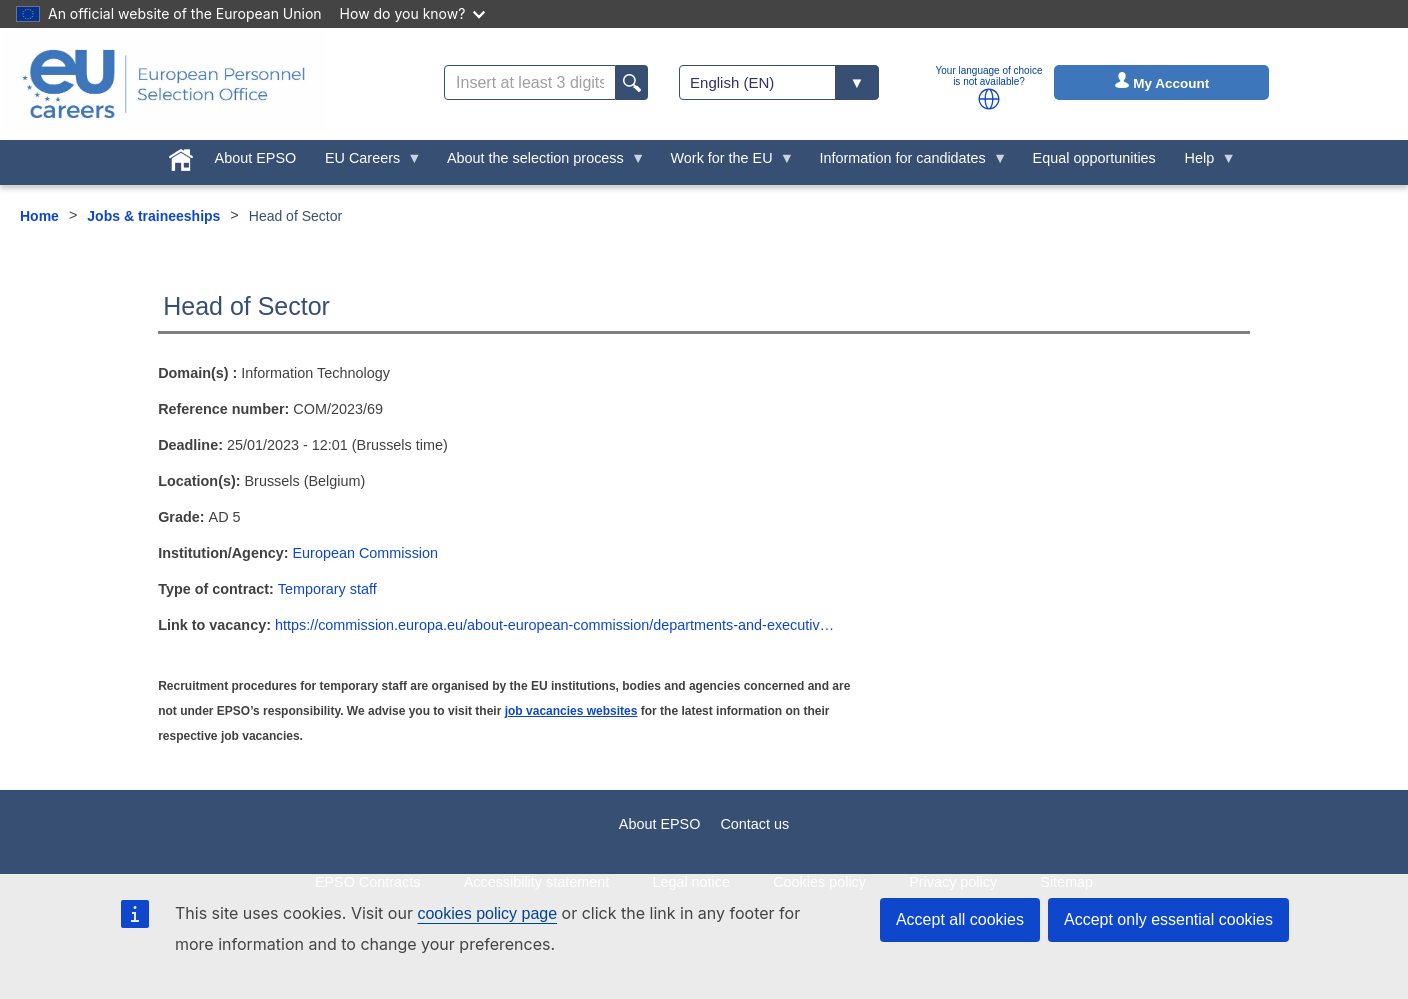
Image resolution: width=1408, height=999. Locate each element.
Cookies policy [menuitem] (819, 882)
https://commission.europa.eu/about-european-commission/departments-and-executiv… (554, 625)
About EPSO (660, 824)
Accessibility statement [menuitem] (537, 882)
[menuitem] (180, 156)
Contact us (754, 824)
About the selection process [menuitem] (539, 163)
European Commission (366, 553)
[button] (989, 99)
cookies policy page (487, 913)
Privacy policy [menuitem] (953, 882)
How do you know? (413, 13)
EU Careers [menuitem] (366, 163)
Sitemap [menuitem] (1066, 882)
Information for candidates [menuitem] (906, 163)
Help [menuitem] (1203, 163)
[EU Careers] (164, 84)
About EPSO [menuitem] (256, 158)
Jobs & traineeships (153, 216)
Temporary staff (327, 589)
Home (39, 216)
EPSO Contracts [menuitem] (368, 882)
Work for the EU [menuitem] (725, 163)
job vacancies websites (571, 711)
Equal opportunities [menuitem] (1094, 158)
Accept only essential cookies (1168, 919)
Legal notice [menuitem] (691, 882)
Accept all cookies (960, 919)
